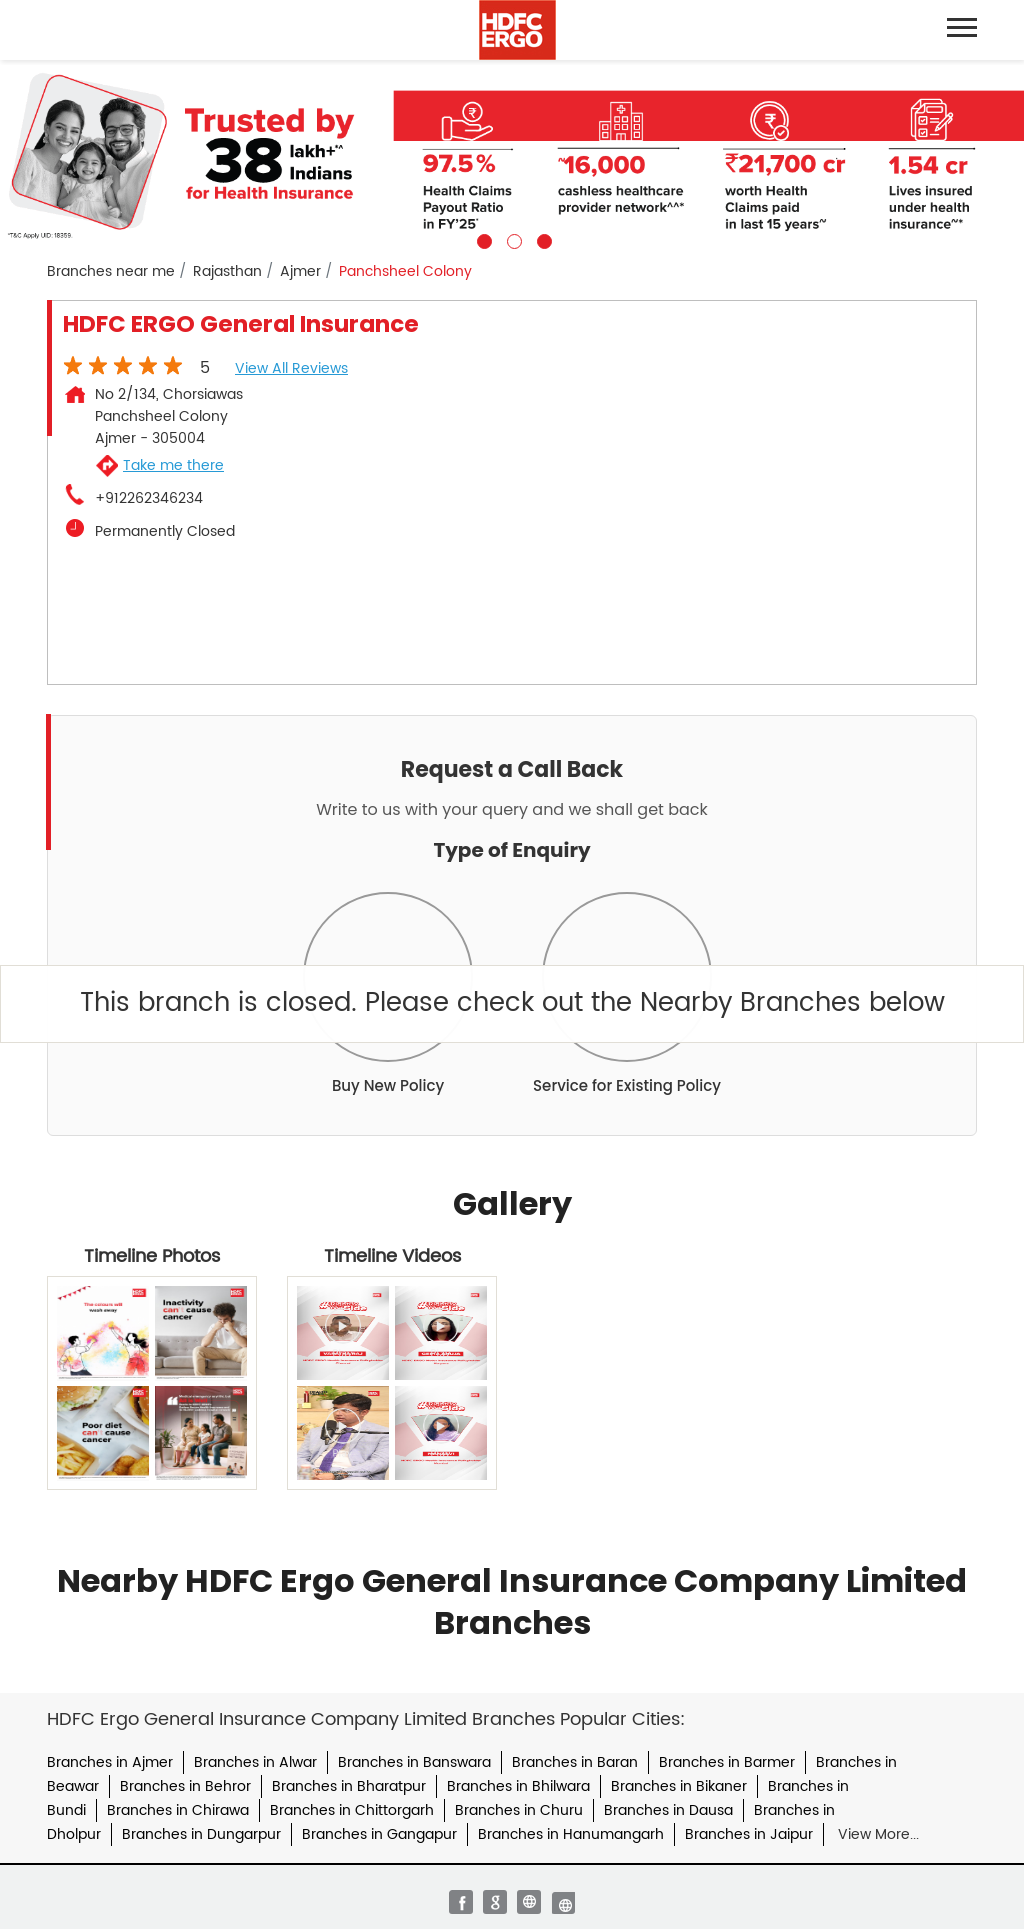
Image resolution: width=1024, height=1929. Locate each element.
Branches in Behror (185, 1786)
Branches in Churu (519, 1810)
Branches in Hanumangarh (571, 1834)
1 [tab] (482, 239)
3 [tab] (542, 239)
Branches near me (111, 272)
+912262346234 (149, 499)
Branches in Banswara (414, 1762)
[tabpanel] (512, 154)
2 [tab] (512, 239)
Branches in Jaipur (749, 1834)
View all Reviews (291, 368)
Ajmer (300, 272)
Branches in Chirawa (178, 1810)
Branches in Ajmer (110, 1762)
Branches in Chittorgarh (352, 1810)
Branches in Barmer (727, 1762)
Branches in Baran (575, 1762)
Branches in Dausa (668, 1810)
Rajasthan (227, 272)
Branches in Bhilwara (518, 1786)
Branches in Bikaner (679, 1786)
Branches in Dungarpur (201, 1834)
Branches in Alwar (255, 1762)
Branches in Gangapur (379, 1834)
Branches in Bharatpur (349, 1786)
